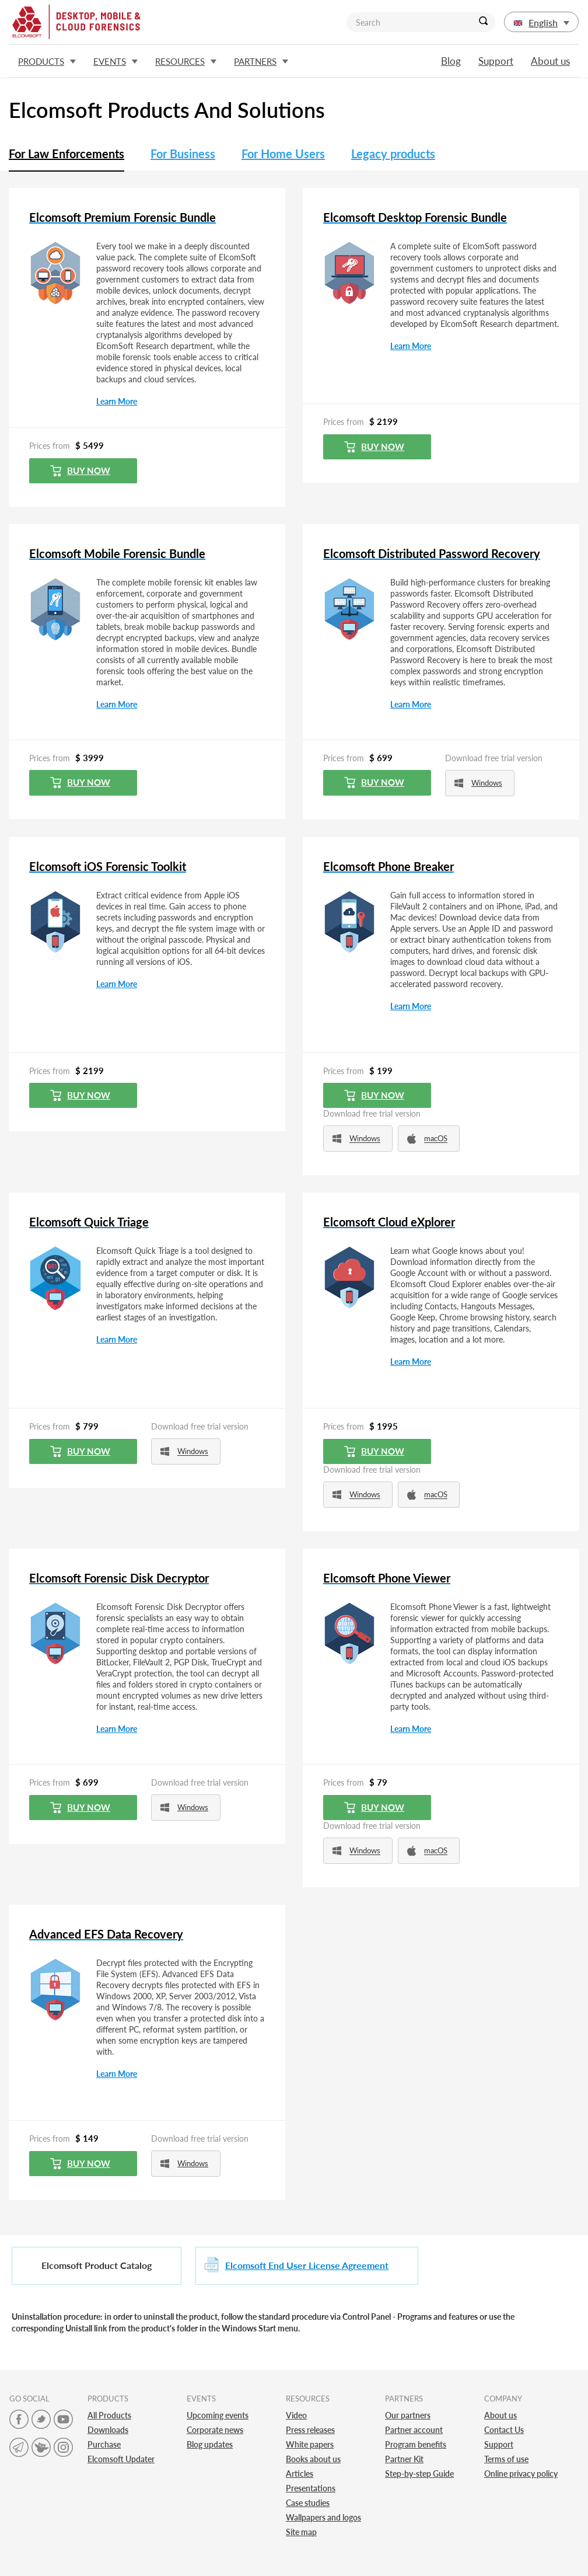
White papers (310, 2444)
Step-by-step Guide (419, 2474)
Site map (301, 2532)
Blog (451, 61)
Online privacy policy (521, 2474)
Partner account (414, 2430)
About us (550, 61)
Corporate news (215, 2430)
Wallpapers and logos (323, 2517)
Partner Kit (404, 2459)
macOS (427, 1138)
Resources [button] (185, 61)
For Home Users (283, 154)
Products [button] (47, 61)
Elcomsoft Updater (121, 2459)
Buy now (80, 470)
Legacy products (393, 154)
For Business (182, 154)
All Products (109, 2415)
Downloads (108, 2430)
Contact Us (504, 2430)
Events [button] (115, 61)
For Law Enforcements (66, 154)
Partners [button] (261, 61)
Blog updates (210, 2444)
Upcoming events (218, 2415)
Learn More (116, 401)
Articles (299, 2474)
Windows (478, 783)
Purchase (104, 2444)
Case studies (308, 2503)
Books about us (313, 2459)
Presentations (310, 2488)
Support (495, 61)
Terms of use (506, 2459)
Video (296, 2415)
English (541, 22)
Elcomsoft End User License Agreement (306, 2265)
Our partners (407, 2415)
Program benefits (415, 2444)
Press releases (310, 2430)
